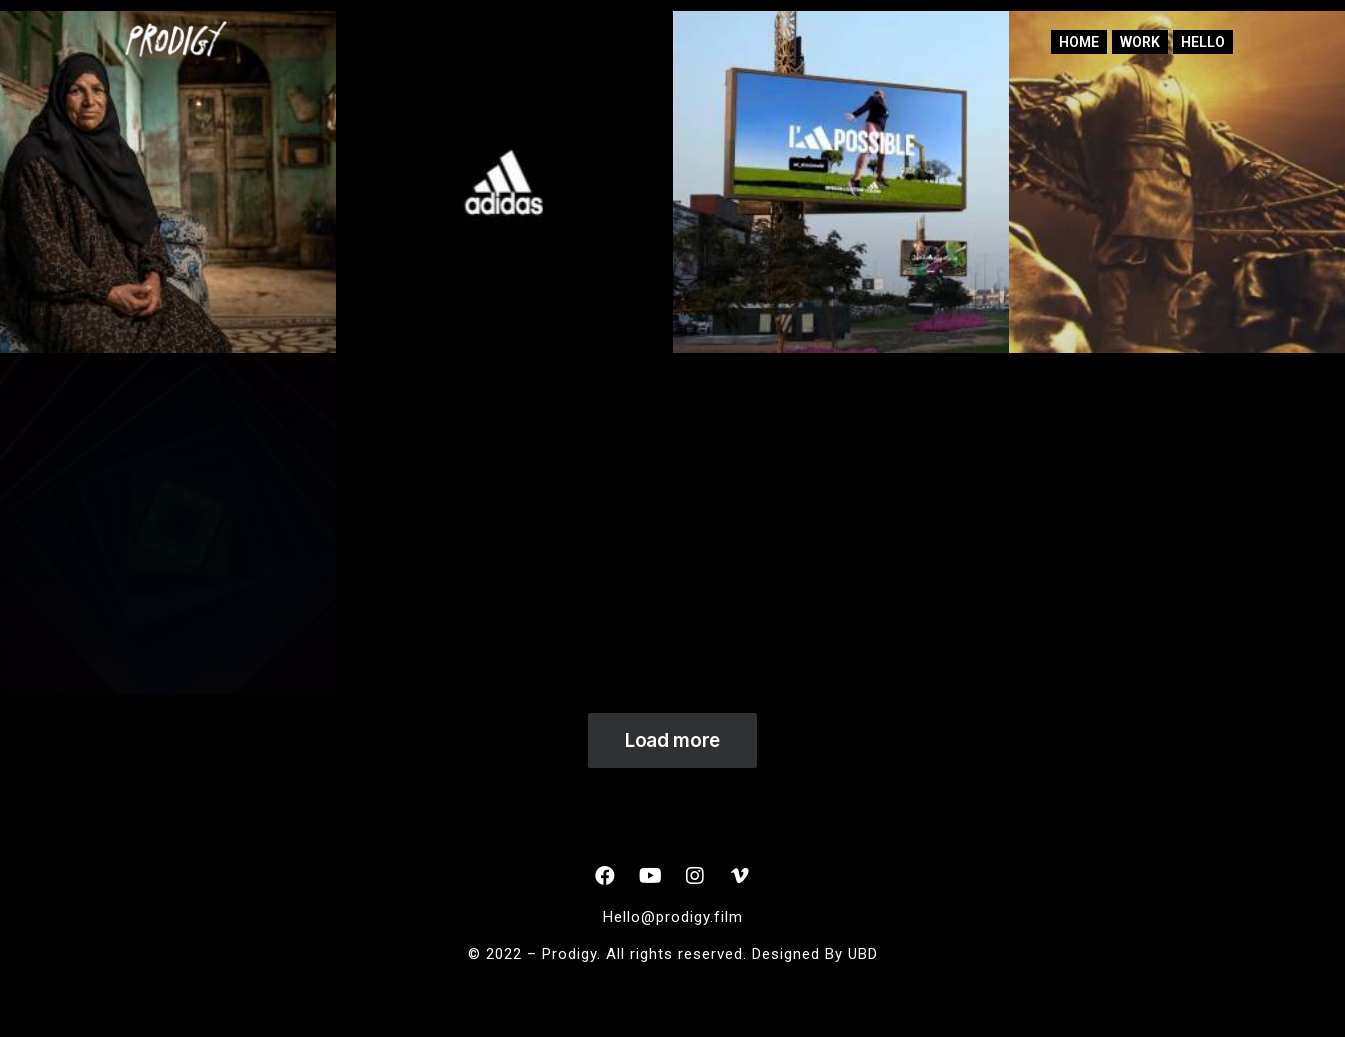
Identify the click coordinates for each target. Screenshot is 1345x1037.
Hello (1203, 42)
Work (1140, 42)
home (1079, 42)
